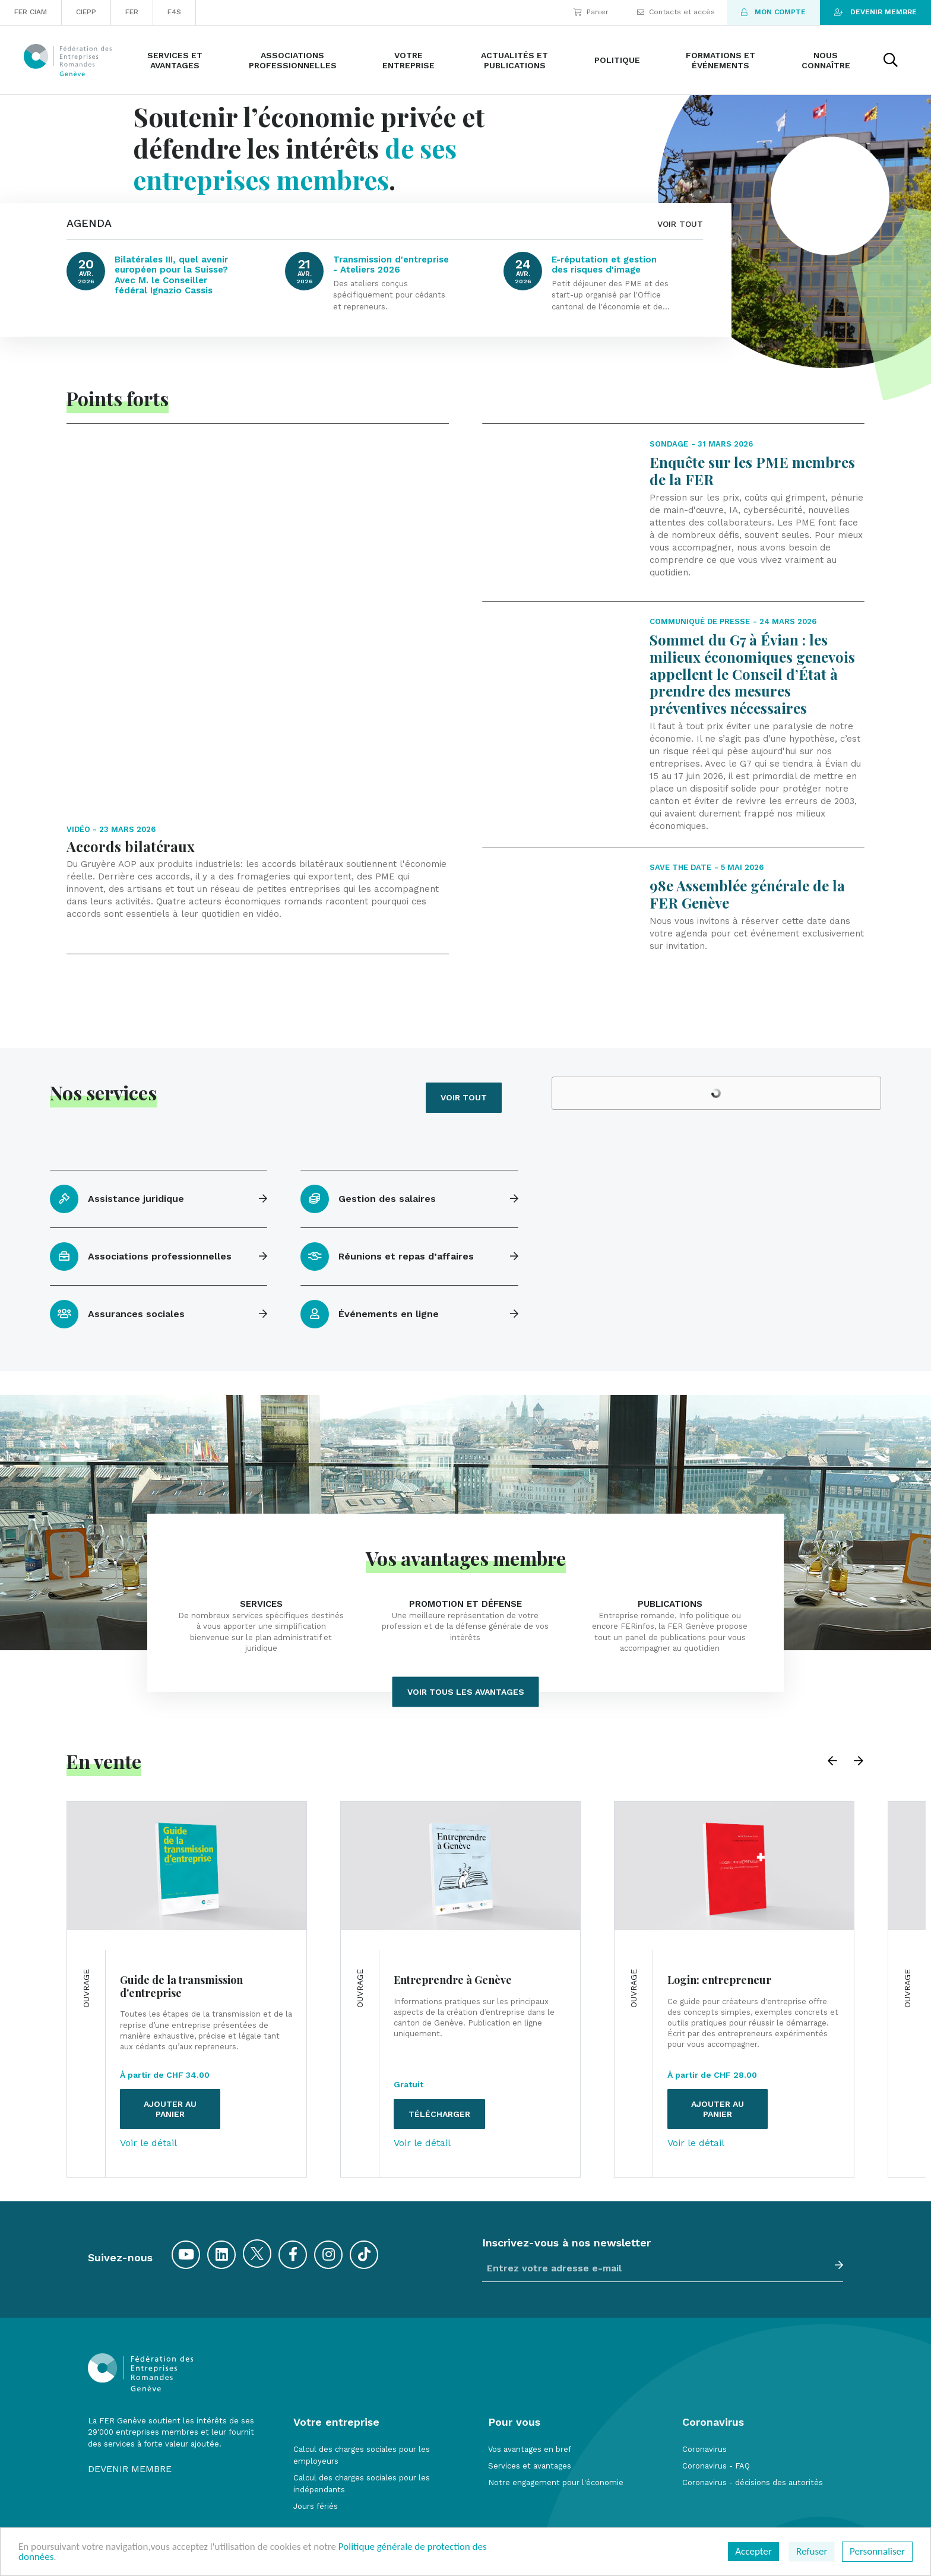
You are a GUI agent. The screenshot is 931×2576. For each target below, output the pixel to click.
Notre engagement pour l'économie (555, 2417)
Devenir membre (875, 12)
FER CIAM (30, 12)
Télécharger (439, 2048)
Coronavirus (704, 2383)
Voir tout (464, 1032)
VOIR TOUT (680, 224)
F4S (174, 12)
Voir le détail (148, 2077)
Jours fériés (315, 2440)
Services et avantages (529, 2400)
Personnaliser (877, 2551)
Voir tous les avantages (465, 1626)
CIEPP (86, 12)
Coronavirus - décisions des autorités (752, 2417)
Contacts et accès (676, 12)
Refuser (811, 2551)
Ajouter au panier (170, 2043)
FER (131, 12)
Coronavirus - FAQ (716, 2400)
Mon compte (773, 12)
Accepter (753, 2551)
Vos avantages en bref (529, 2383)
